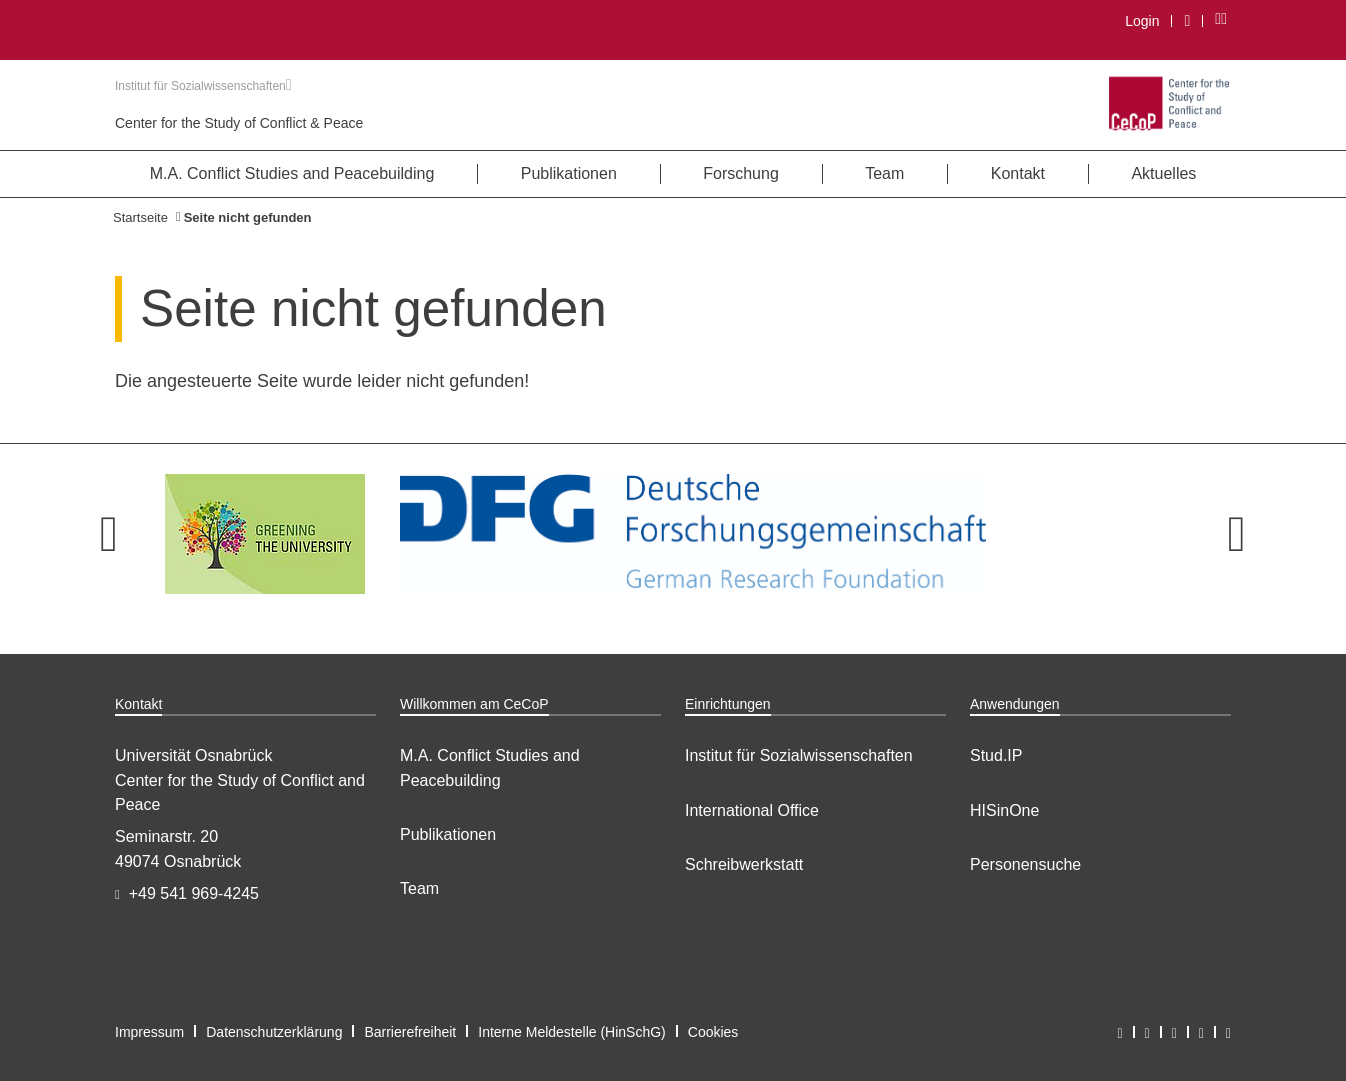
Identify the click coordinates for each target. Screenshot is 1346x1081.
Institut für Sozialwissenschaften (203, 86)
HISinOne (1004, 810)
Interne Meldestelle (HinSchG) (572, 1032)
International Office (752, 810)
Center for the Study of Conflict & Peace (239, 123)
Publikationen (448, 834)
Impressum (149, 1032)
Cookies (713, 1032)
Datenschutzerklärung (274, 1032)
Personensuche (1025, 864)
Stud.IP (996, 755)
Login (1142, 21)
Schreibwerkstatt (744, 864)
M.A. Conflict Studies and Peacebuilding (490, 767)
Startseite (140, 217)
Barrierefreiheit (410, 1032)
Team (419, 888)
